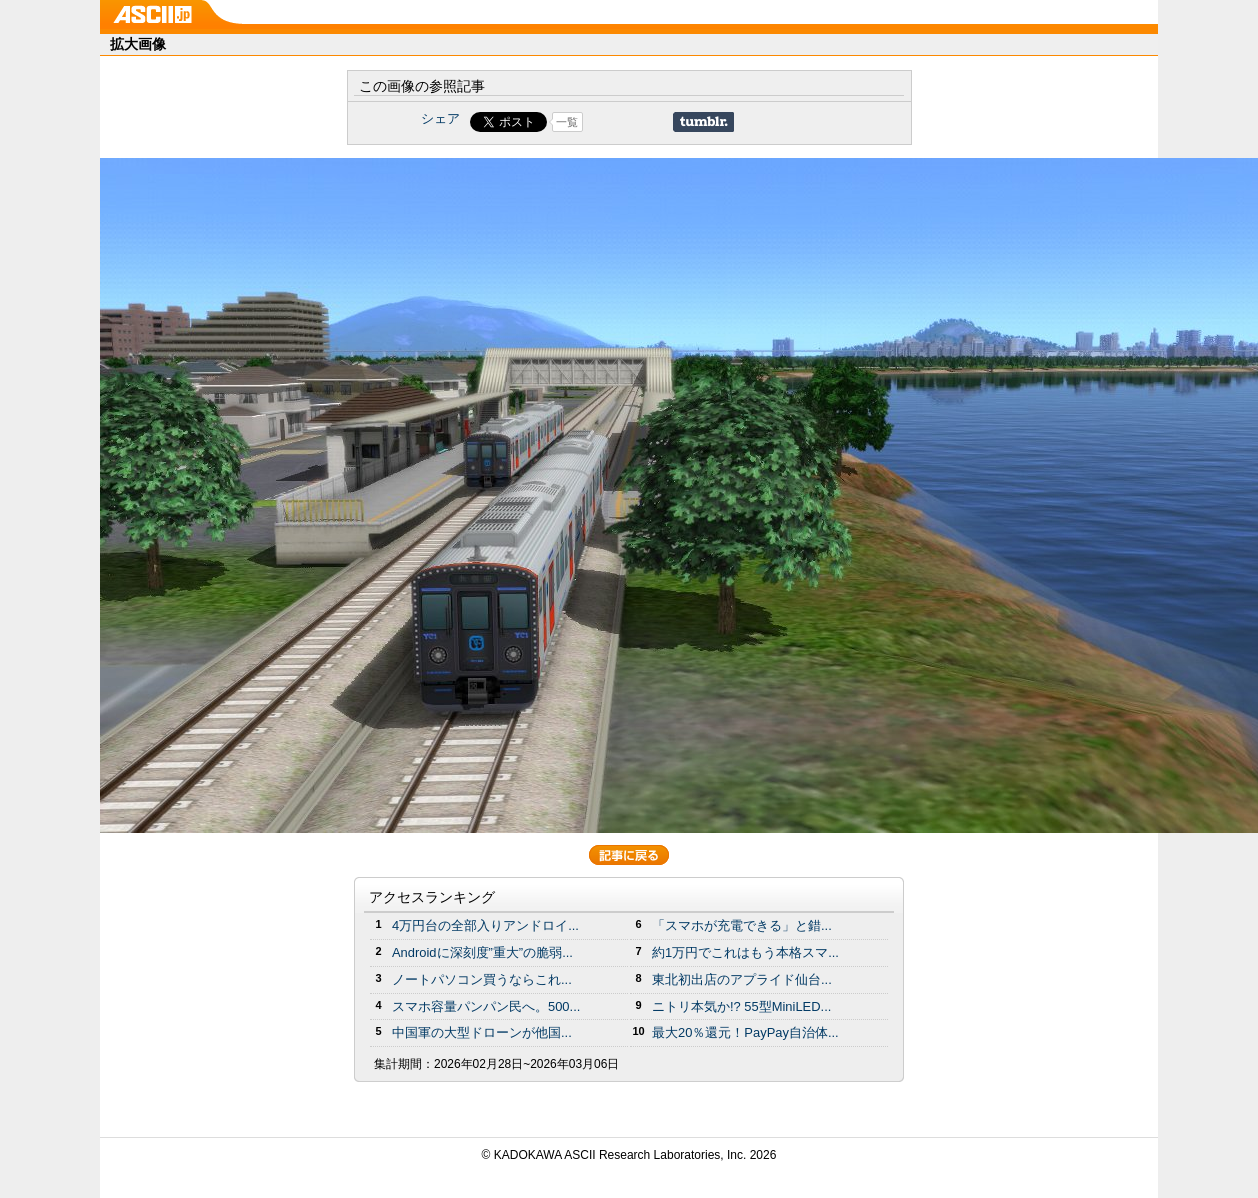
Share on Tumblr (703, 122)
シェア (440, 118)
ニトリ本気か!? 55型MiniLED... (741, 1006)
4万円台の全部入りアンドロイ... (485, 925)
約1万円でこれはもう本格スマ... (745, 952)
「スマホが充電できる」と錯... (742, 925)
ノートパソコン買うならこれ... (482, 979)
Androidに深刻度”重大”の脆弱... (482, 952)
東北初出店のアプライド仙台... (742, 979)
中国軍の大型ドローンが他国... (482, 1032)
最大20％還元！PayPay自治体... (745, 1032)
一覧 (567, 122)
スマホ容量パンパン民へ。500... (486, 1006)
